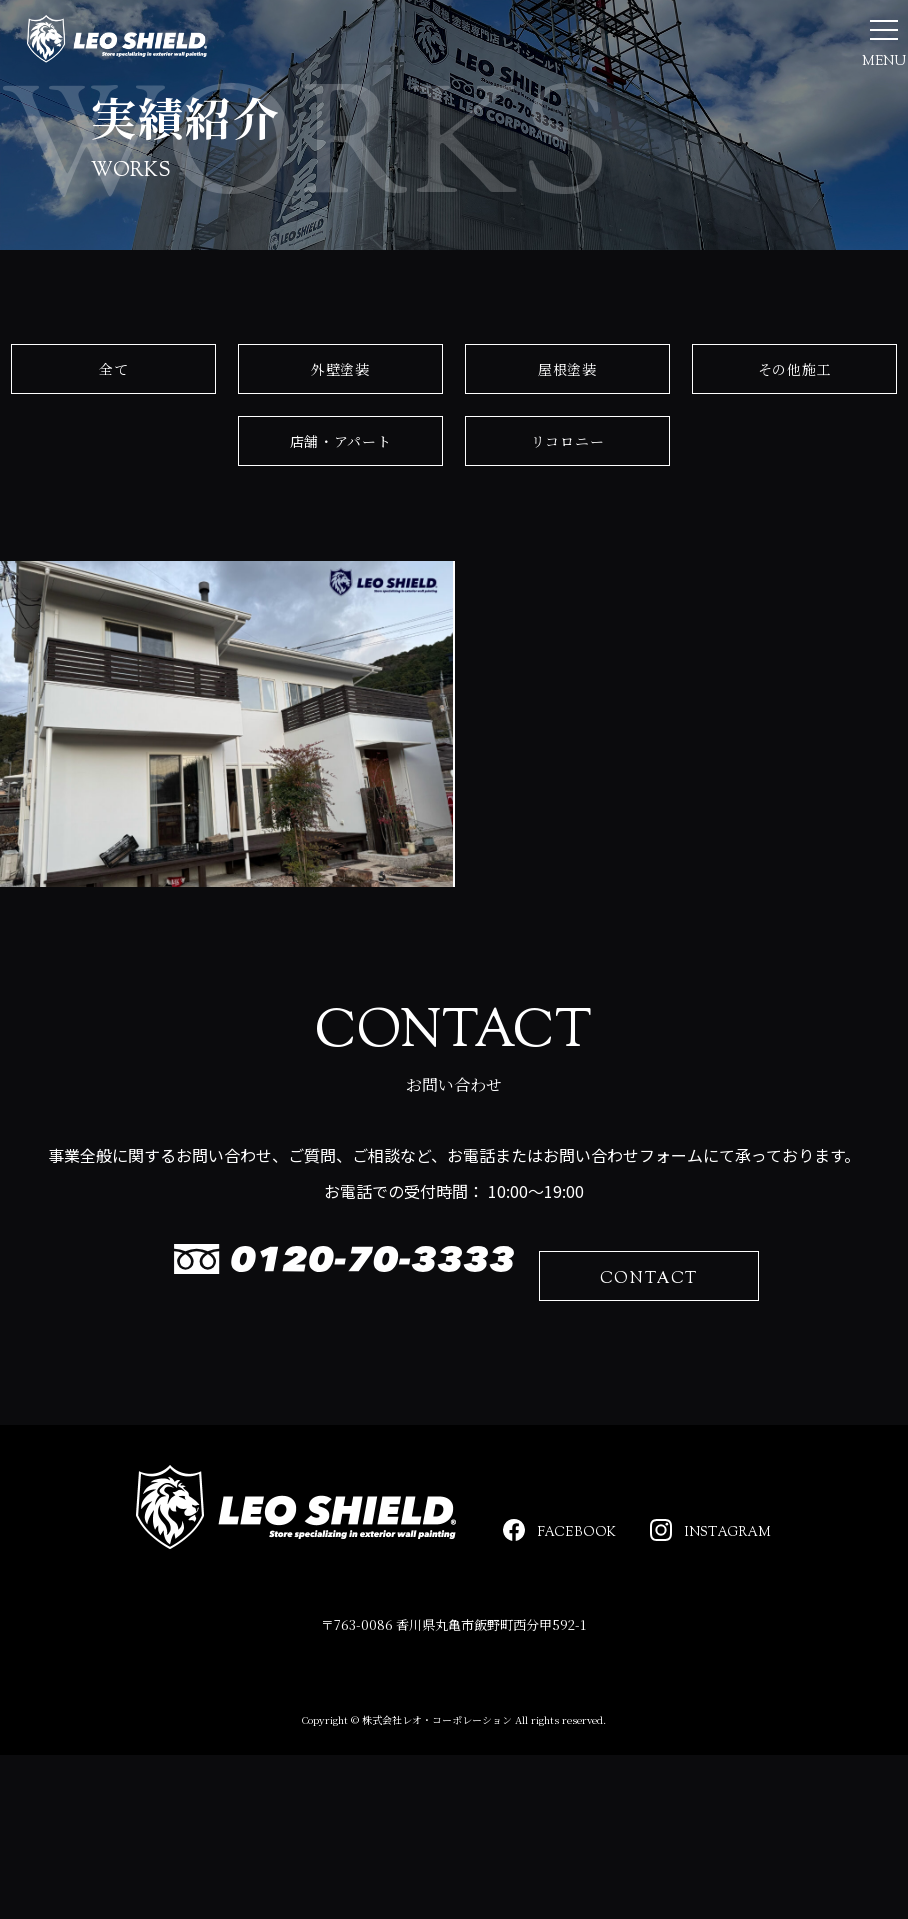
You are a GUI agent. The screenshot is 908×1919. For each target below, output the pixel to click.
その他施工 (795, 512)
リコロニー (568, 584)
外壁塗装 (340, 512)
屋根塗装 (567, 512)
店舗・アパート (341, 584)
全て (113, 512)
